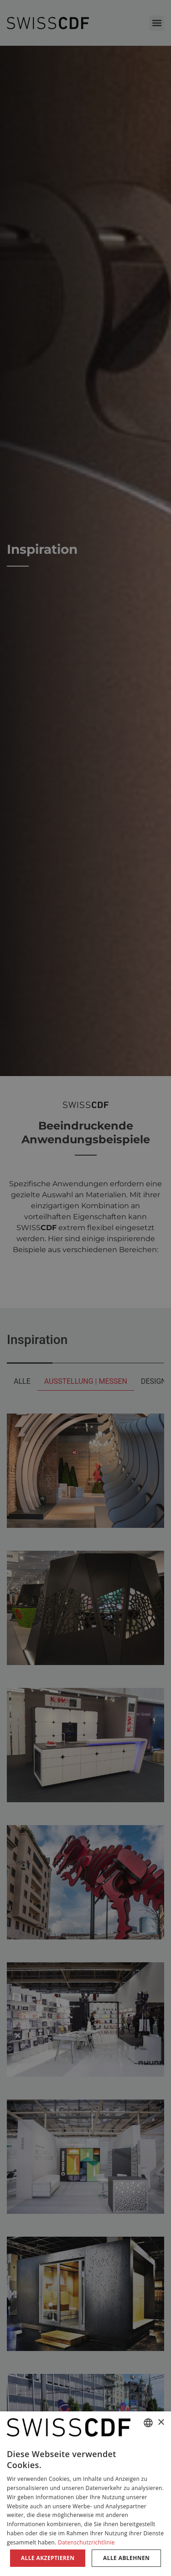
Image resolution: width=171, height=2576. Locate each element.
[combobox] (148, 2422)
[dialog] (85, 2493)
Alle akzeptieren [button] (48, 2558)
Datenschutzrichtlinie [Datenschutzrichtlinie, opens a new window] (86, 2542)
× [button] (160, 2422)
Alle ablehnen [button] (126, 2558)
